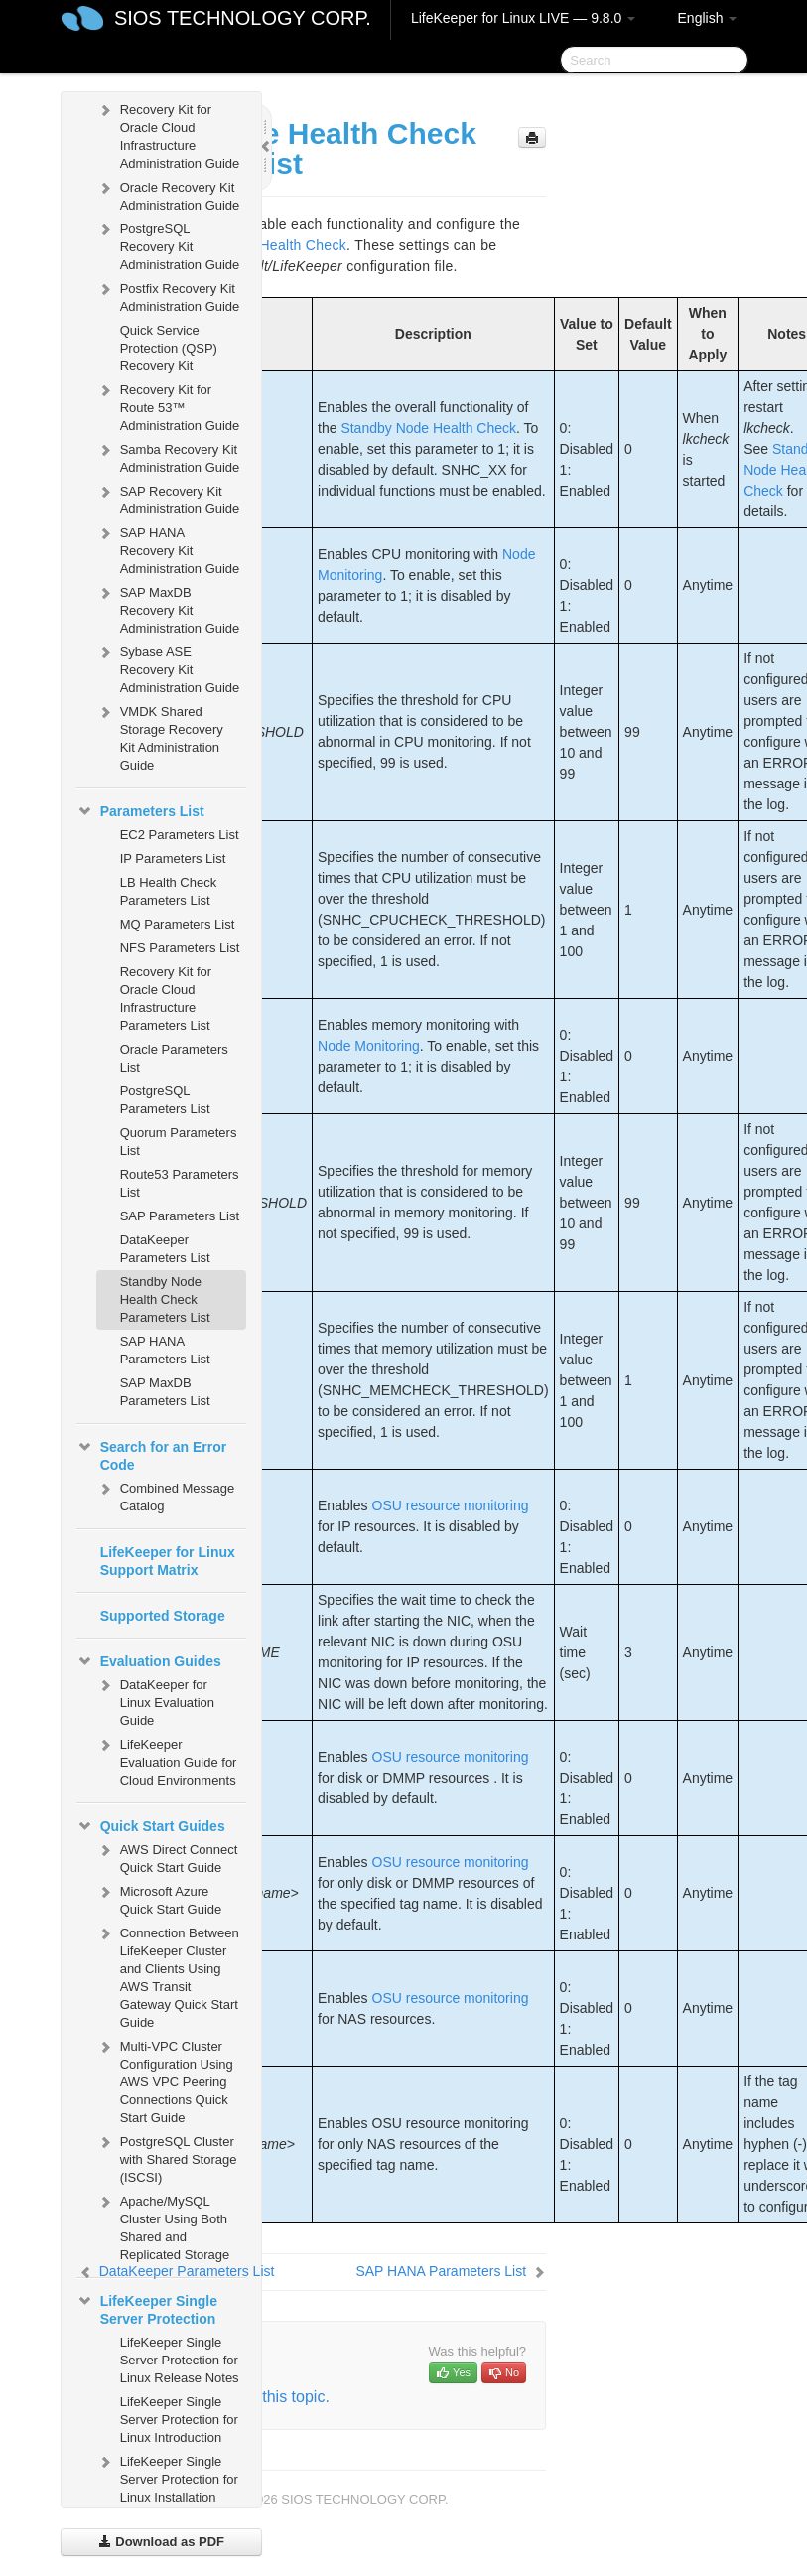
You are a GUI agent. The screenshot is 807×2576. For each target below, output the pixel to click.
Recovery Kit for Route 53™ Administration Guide (168, 405)
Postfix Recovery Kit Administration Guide (168, 295)
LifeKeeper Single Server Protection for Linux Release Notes (179, 2360)
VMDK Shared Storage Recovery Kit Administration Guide (159, 736)
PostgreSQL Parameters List (165, 1099)
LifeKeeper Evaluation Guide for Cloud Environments (166, 1760)
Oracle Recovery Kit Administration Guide (168, 194)
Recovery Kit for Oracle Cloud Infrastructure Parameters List (165, 998)
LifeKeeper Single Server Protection (146, 2308)
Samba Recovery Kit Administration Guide (168, 456)
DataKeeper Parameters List (165, 1248)
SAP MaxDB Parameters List (165, 1391)
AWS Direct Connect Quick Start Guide (167, 1856)
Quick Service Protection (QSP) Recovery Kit (168, 348)
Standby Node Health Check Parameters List (165, 1299)
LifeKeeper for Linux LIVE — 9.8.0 (523, 18)
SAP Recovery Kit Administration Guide (168, 498)
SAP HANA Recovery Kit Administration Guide (168, 548)
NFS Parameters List (180, 947)
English (708, 18)
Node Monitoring (369, 1046)
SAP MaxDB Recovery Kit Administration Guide (168, 608)
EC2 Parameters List (179, 834)
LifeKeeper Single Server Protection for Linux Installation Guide (167, 2486)
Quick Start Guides (150, 1826)
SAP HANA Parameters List (165, 1350)
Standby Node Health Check (428, 428)
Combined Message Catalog (165, 1495)
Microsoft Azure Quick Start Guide (159, 1898)
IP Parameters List (173, 858)
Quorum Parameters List (178, 1141)
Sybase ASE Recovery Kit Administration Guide (168, 668)
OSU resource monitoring (450, 1505)
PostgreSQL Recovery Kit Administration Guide (168, 244)
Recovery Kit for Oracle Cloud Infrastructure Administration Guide (168, 134)
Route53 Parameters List (179, 1183)
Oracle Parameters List (174, 1058)
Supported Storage (162, 1616)
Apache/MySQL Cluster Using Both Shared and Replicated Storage (163, 2226)
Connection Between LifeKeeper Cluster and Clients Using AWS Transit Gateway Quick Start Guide (167, 1976)
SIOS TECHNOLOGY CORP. (242, 18)
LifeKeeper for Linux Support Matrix (167, 1561)
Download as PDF (161, 2541)
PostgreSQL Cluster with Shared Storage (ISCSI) (166, 2157)
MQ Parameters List (177, 924)
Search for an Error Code (151, 1454)
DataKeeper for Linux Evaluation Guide (155, 1700)
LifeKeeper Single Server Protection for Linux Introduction (179, 2419)
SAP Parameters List (179, 1216)
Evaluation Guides (148, 1661)
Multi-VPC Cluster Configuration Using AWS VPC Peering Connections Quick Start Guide (164, 2080)
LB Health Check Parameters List (168, 891)
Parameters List (140, 811)
